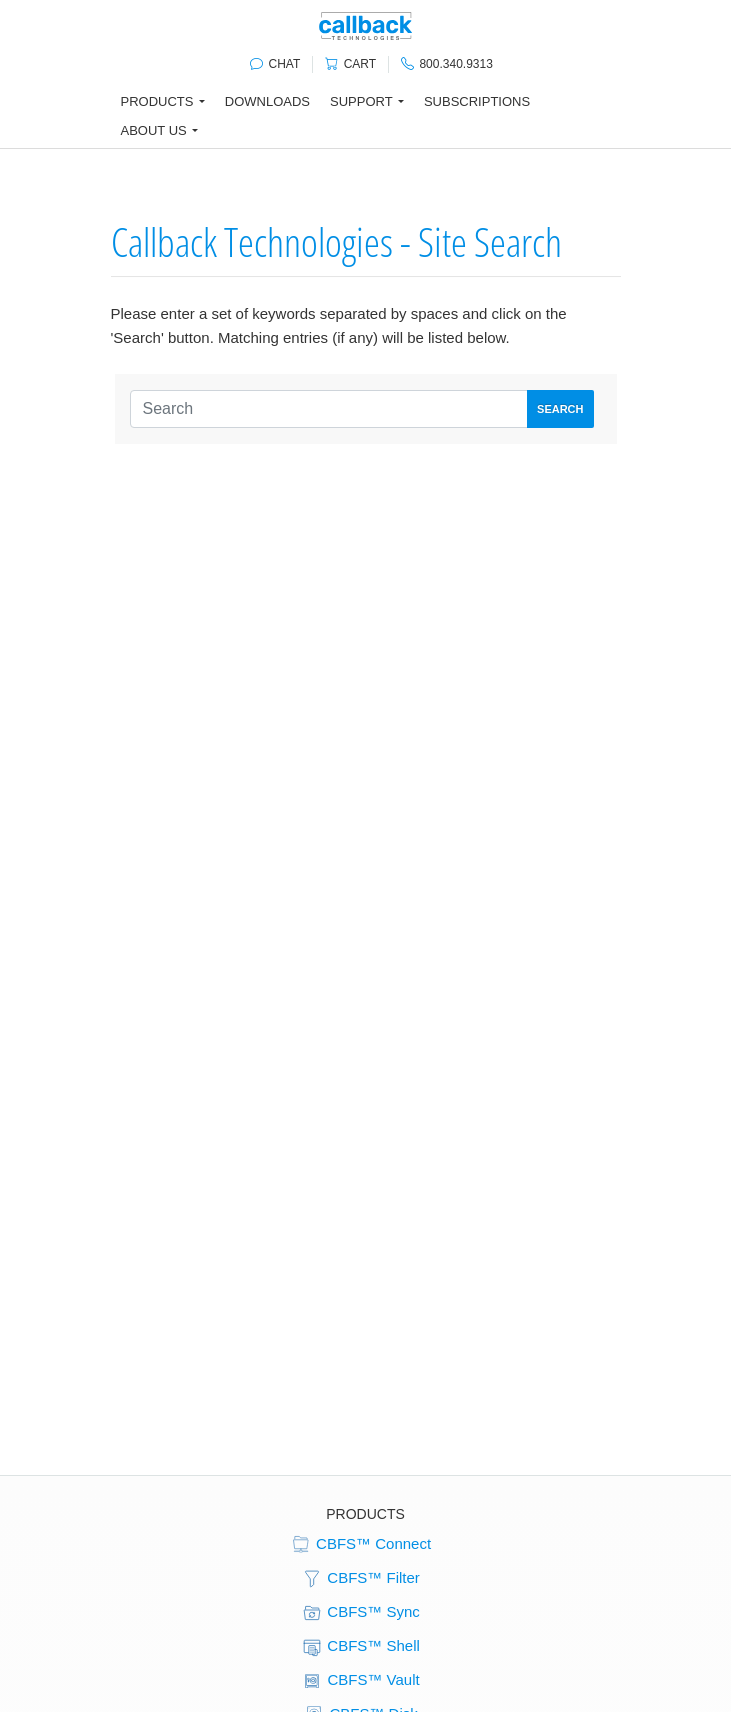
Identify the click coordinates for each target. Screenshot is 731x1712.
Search (560, 409)
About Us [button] (154, 130)
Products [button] (157, 101)
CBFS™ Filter (360, 1579)
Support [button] (361, 101)
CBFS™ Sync (360, 1613)
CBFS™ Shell (360, 1647)
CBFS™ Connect (360, 1545)
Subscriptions (477, 101)
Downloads (267, 101)
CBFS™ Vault (360, 1681)
